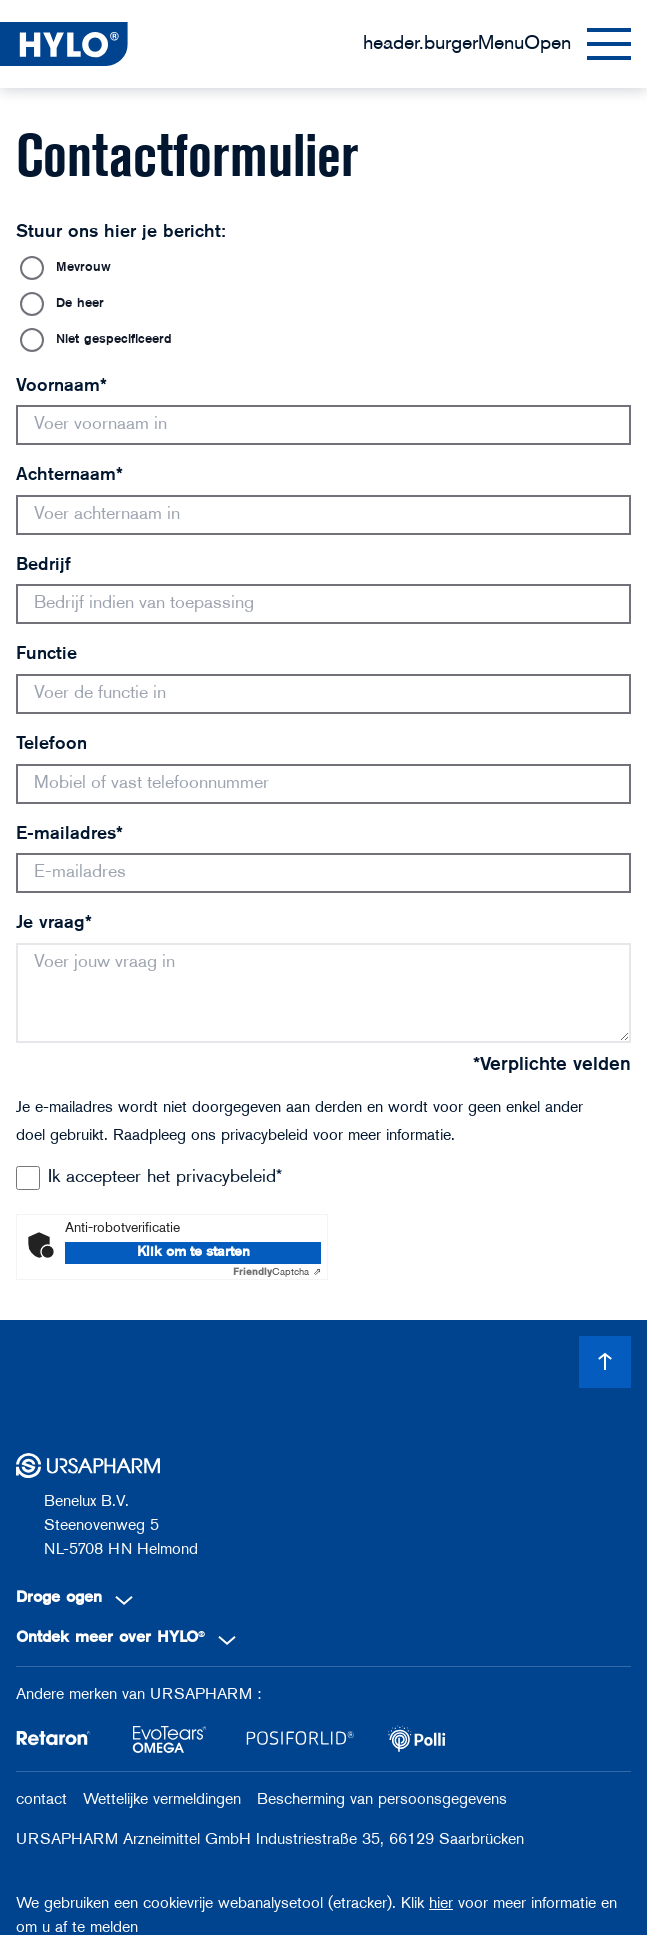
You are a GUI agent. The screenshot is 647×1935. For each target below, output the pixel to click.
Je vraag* (54, 923)
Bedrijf (43, 565)
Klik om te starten (193, 1252)
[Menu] (497, 44)
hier (441, 1904)
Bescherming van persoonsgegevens (382, 1800)
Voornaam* (61, 386)
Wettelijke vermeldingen (162, 1800)
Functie (46, 654)
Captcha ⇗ (277, 1272)
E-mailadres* (69, 834)
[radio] (323, 268)
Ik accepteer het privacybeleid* (165, 1177)
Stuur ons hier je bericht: (121, 232)
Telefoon (51, 744)
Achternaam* (69, 475)
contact (41, 1800)
